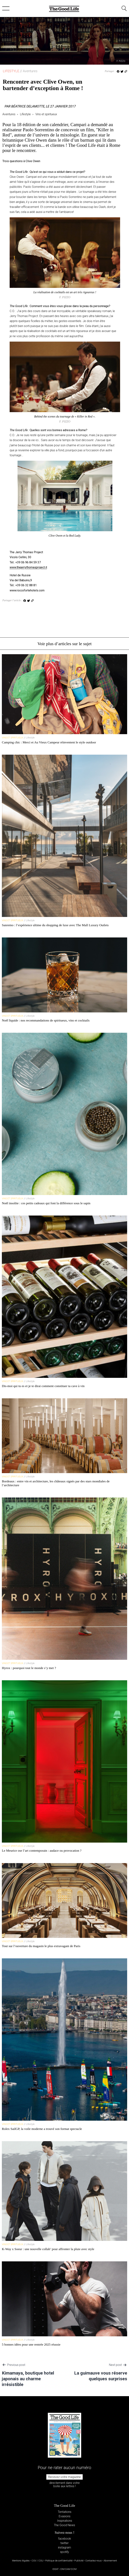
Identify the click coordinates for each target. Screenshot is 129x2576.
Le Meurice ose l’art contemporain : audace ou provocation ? (41, 1850)
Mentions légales (21, 2560)
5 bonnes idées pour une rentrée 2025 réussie (31, 2344)
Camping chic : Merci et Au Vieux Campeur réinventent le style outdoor (49, 742)
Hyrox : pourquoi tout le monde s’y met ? (29, 1668)
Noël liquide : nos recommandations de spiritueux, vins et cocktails (46, 1020)
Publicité (78, 2560)
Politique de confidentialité (58, 2560)
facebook (64, 2538)
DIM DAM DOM (68, 2569)
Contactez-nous (93, 2560)
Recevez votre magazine (64, 2477)
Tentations (64, 2512)
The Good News (64, 2525)
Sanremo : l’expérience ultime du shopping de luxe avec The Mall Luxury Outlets (55, 925)
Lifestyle (20, 71)
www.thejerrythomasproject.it (28, 567)
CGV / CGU (37, 2560)
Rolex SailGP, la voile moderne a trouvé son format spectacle (42, 2129)
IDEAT (55, 2569)
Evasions (64, 2516)
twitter (64, 2543)
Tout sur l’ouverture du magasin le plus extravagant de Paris (41, 1946)
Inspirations (64, 2520)
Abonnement (110, 2560)
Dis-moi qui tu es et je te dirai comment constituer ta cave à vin (43, 1386)
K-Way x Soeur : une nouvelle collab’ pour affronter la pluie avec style (48, 2249)
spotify (64, 2552)
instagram (64, 2547)
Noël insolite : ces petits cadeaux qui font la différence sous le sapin (46, 1203)
